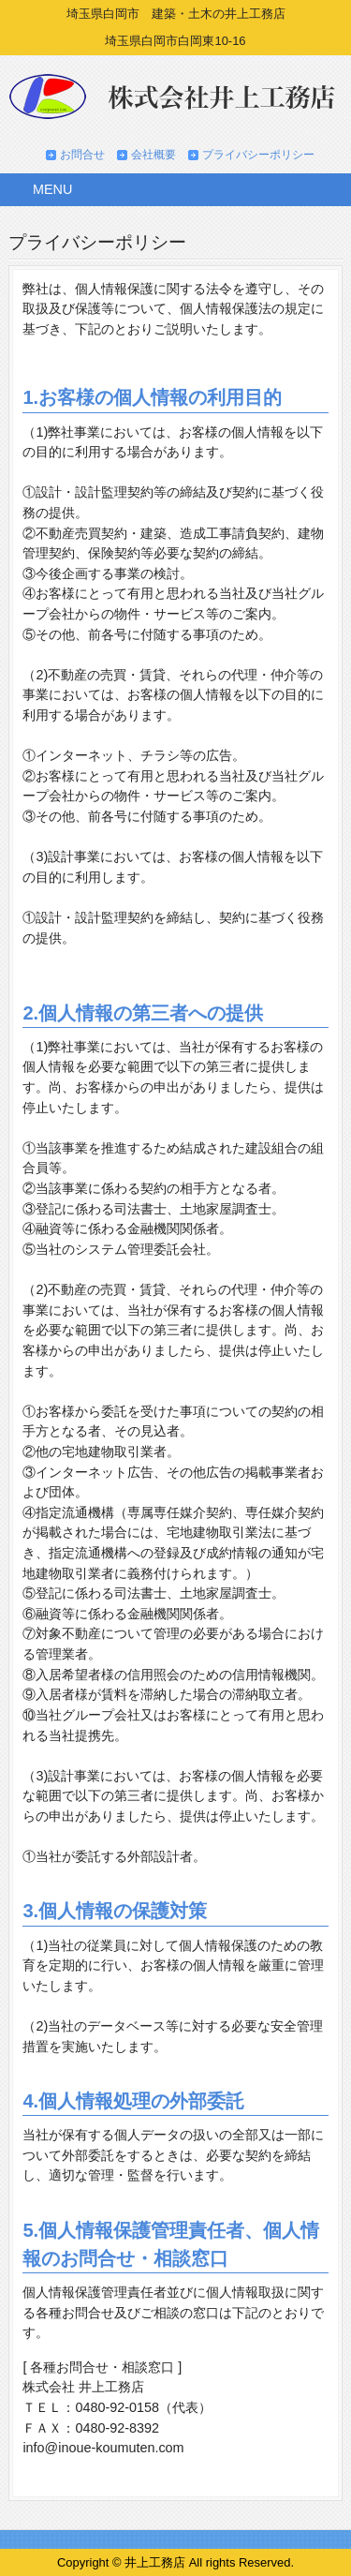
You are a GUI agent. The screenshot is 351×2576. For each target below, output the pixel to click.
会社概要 (153, 154)
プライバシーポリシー (258, 154)
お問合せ (82, 154)
